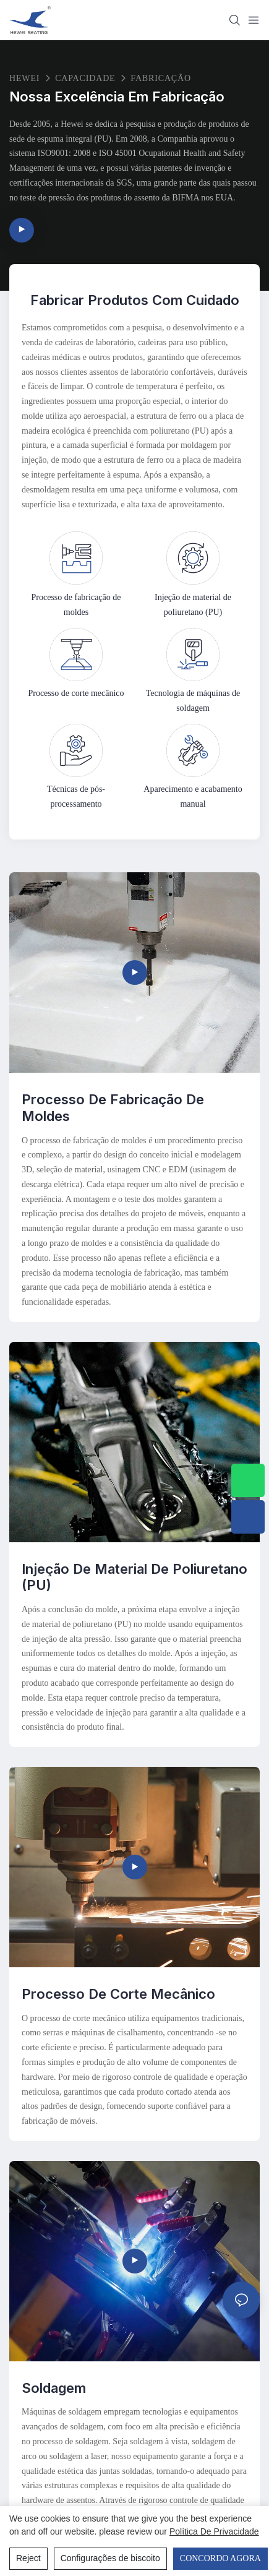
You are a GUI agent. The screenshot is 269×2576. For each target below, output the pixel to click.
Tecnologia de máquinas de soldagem (193, 700)
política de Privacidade (214, 2531)
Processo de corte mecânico (76, 693)
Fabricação (160, 78)
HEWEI (24, 78)
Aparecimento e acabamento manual (192, 796)
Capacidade (85, 78)
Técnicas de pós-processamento (76, 796)
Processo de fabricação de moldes (76, 604)
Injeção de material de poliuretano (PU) (193, 604)
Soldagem (54, 2388)
